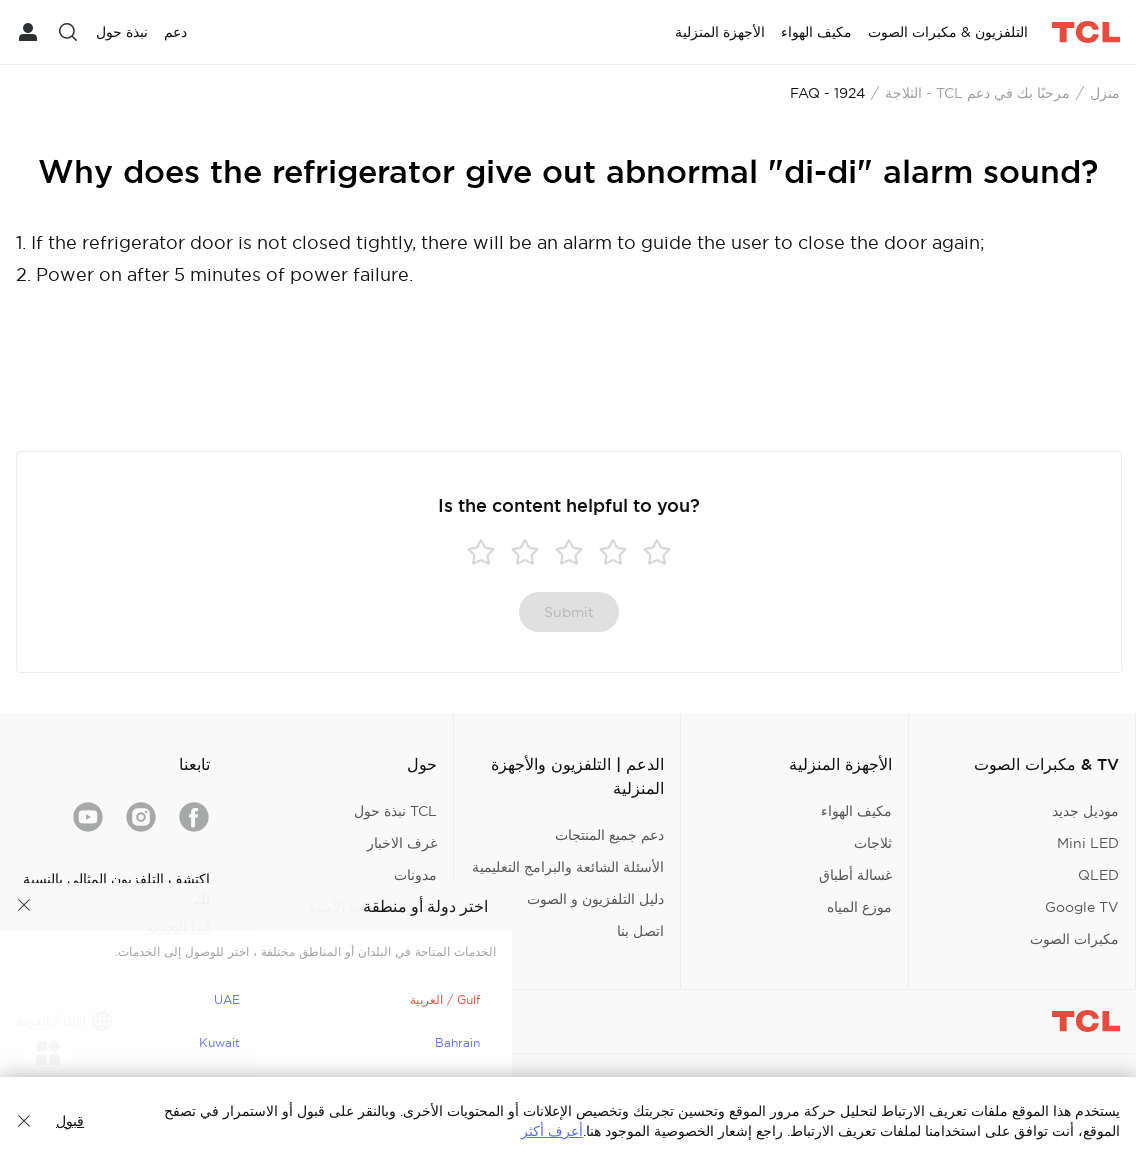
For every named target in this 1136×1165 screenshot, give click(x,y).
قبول (70, 1121)
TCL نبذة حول (395, 811)
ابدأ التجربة (178, 927)
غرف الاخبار (402, 843)
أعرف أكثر (552, 1131)
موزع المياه (859, 907)
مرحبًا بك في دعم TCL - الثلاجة (977, 93)
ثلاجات (873, 843)
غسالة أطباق (855, 875)
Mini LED (1088, 843)
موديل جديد (1085, 811)
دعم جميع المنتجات (609, 835)
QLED (1098, 875)
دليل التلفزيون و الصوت (595, 899)
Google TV (1082, 907)
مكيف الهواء (856, 811)
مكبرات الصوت (1074, 939)
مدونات (415, 875)
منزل (1105, 93)
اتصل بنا (640, 931)
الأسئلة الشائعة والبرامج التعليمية (568, 867)
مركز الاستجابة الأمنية (373, 907)
